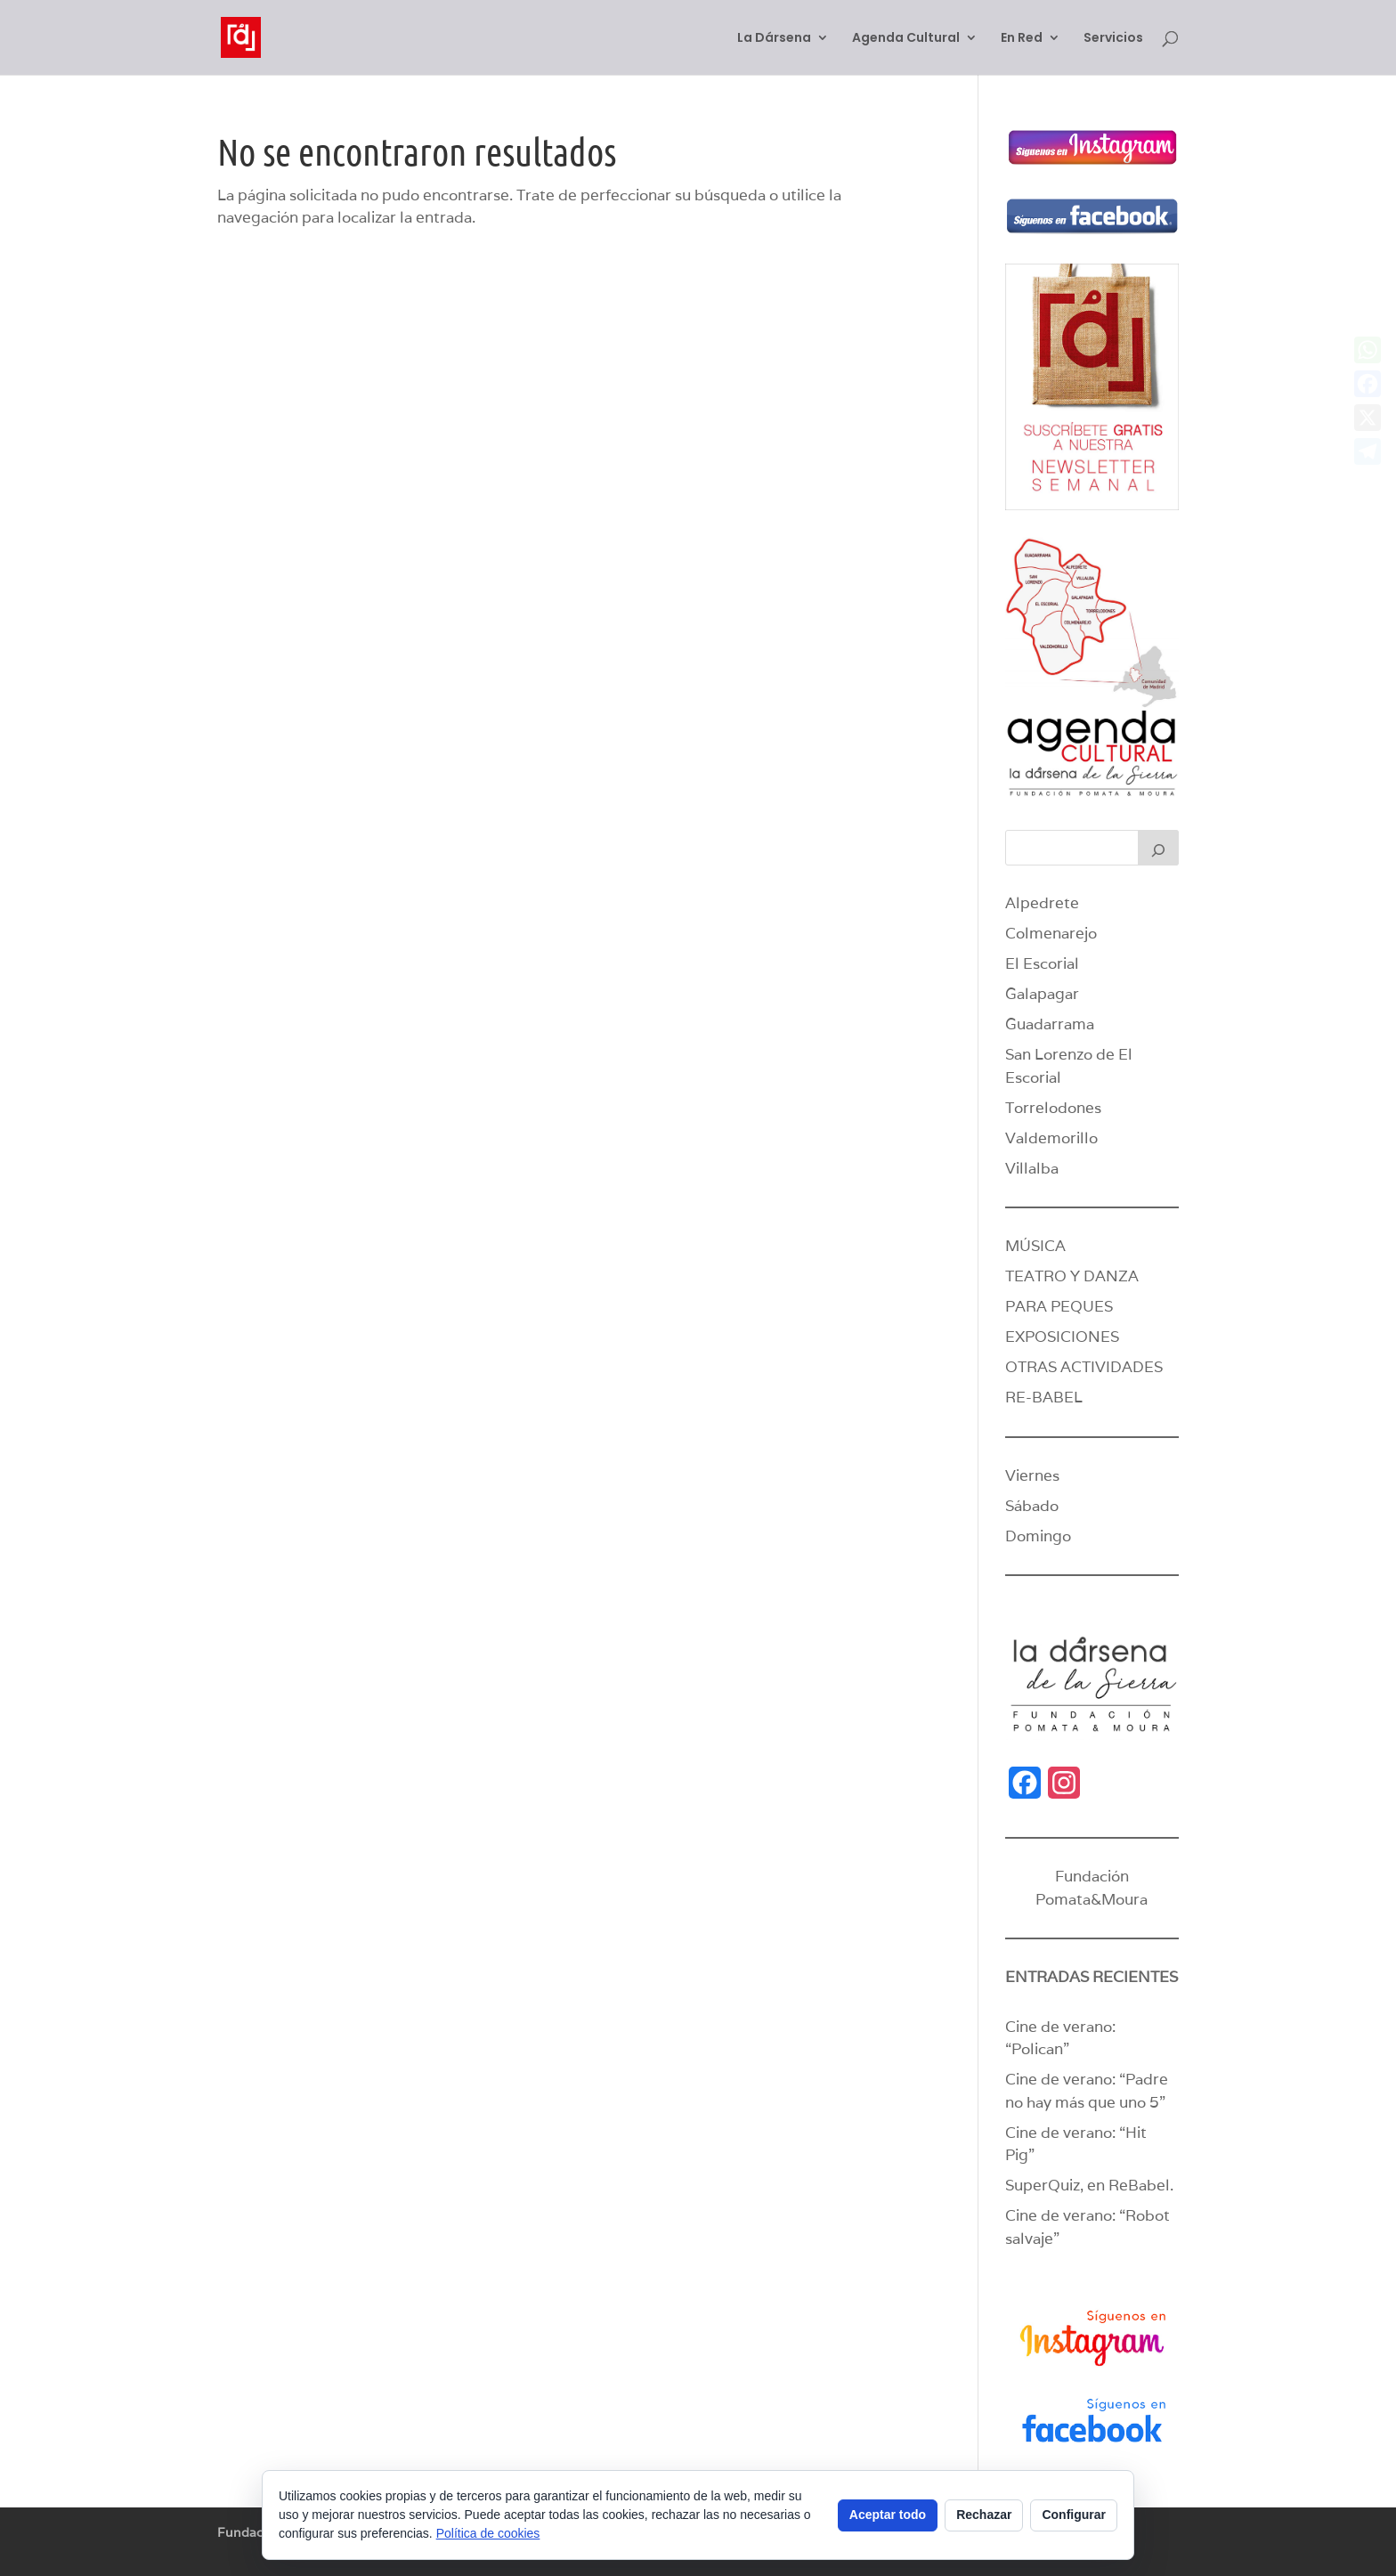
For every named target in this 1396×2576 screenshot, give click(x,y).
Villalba (1032, 1168)
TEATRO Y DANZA (1072, 1276)
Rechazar (983, 2514)
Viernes (1032, 1475)
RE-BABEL (1044, 1397)
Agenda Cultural (906, 38)
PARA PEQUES (1059, 1306)
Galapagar (1042, 994)
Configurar (1074, 2514)
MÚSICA (1035, 1245)
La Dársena (774, 38)
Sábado (1032, 1506)
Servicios (1113, 38)
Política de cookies (488, 2533)
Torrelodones (1053, 1107)
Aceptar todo (887, 2514)
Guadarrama (1049, 1024)
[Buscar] (1158, 847)
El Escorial (1042, 963)
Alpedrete (1042, 903)
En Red (1022, 38)
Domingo (1038, 1536)
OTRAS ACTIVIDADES (1084, 1367)
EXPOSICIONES (1062, 1336)
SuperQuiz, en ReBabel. (1089, 2185)
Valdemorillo (1051, 1138)
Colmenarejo (1051, 933)
